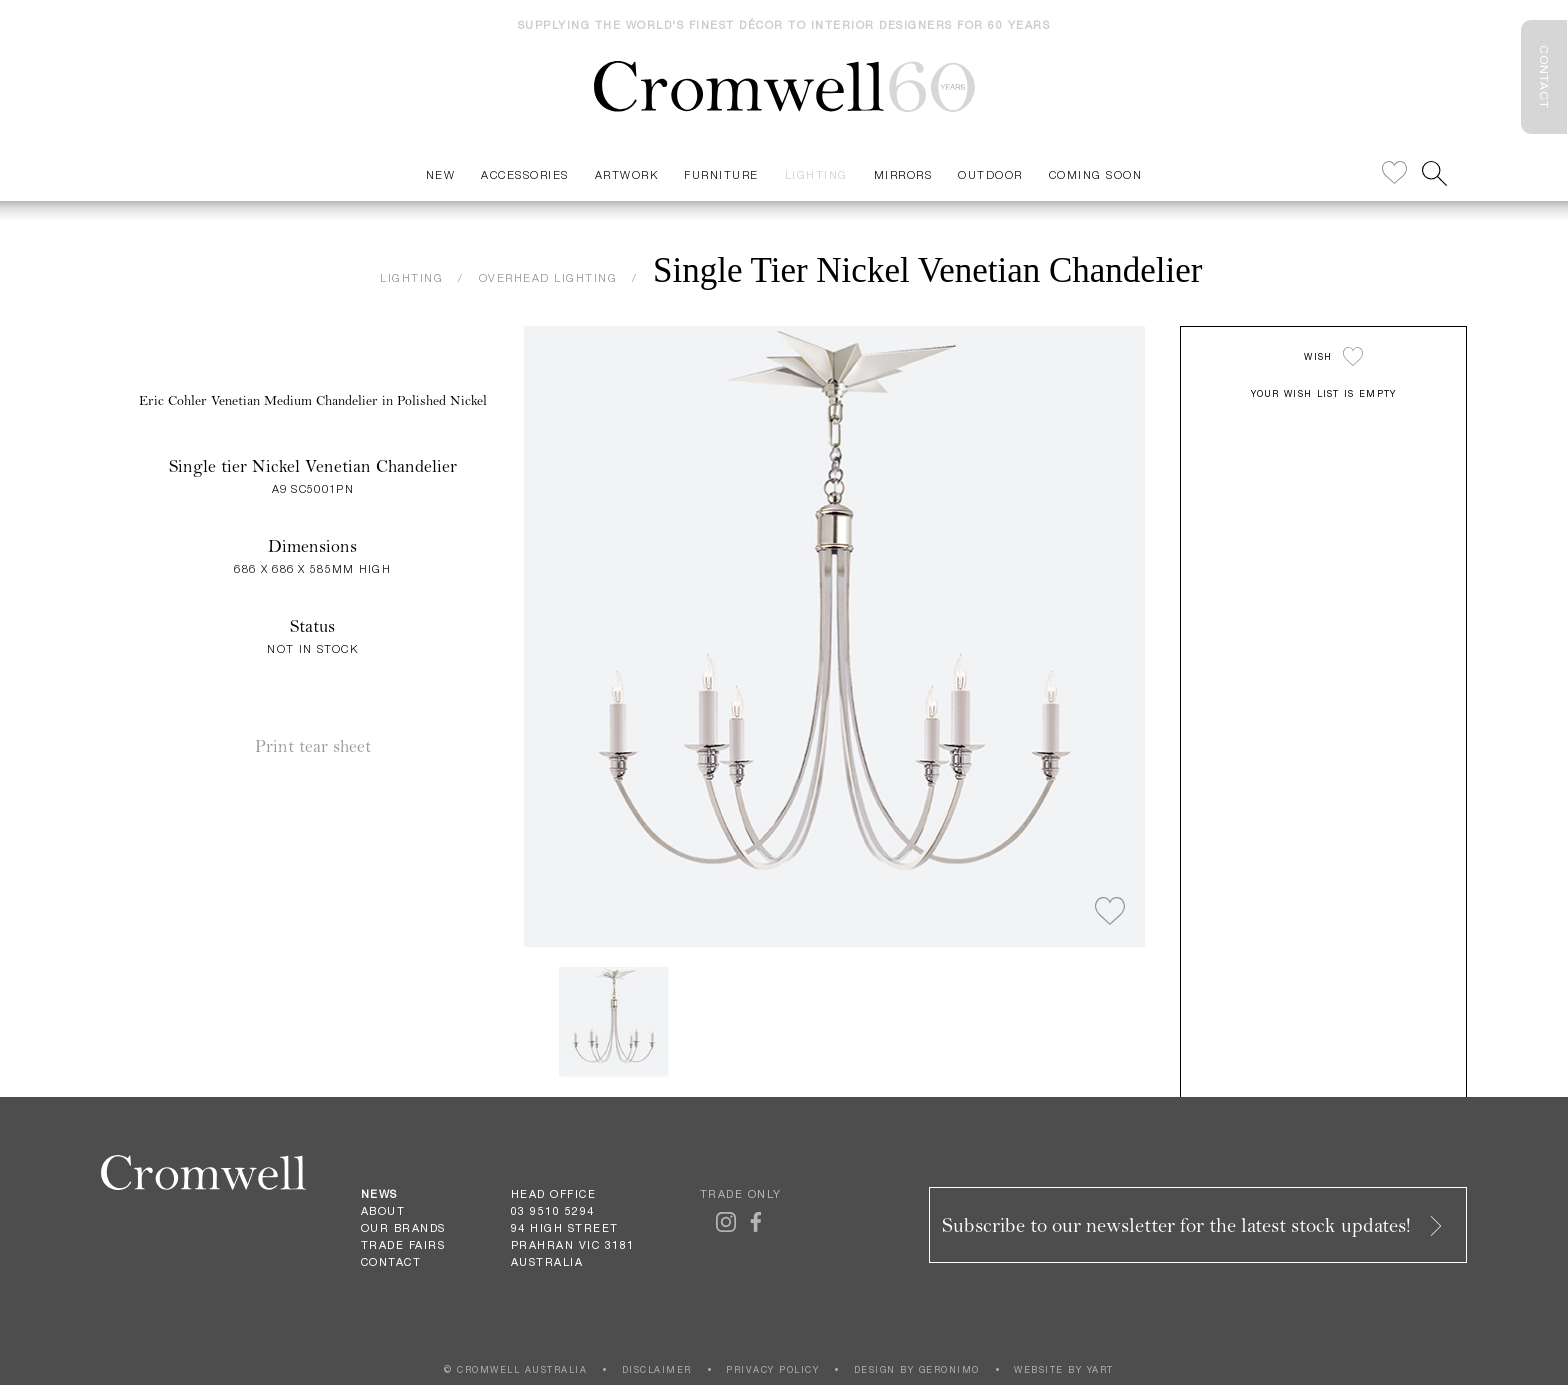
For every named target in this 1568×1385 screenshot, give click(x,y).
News (379, 1194)
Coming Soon (1096, 174)
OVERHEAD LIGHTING (548, 277)
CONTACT (1544, 77)
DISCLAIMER (657, 1369)
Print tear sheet (313, 746)
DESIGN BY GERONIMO (917, 1369)
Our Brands (403, 1228)
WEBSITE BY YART (1064, 1369)
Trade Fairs (403, 1245)
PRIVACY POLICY (772, 1369)
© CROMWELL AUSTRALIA (515, 1369)
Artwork (627, 174)
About (383, 1211)
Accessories (525, 174)
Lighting (816, 174)
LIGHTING (411, 277)
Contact (391, 1262)
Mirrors (903, 174)
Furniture (721, 174)
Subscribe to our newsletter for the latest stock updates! (1194, 1225)
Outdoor (990, 174)
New (441, 174)
